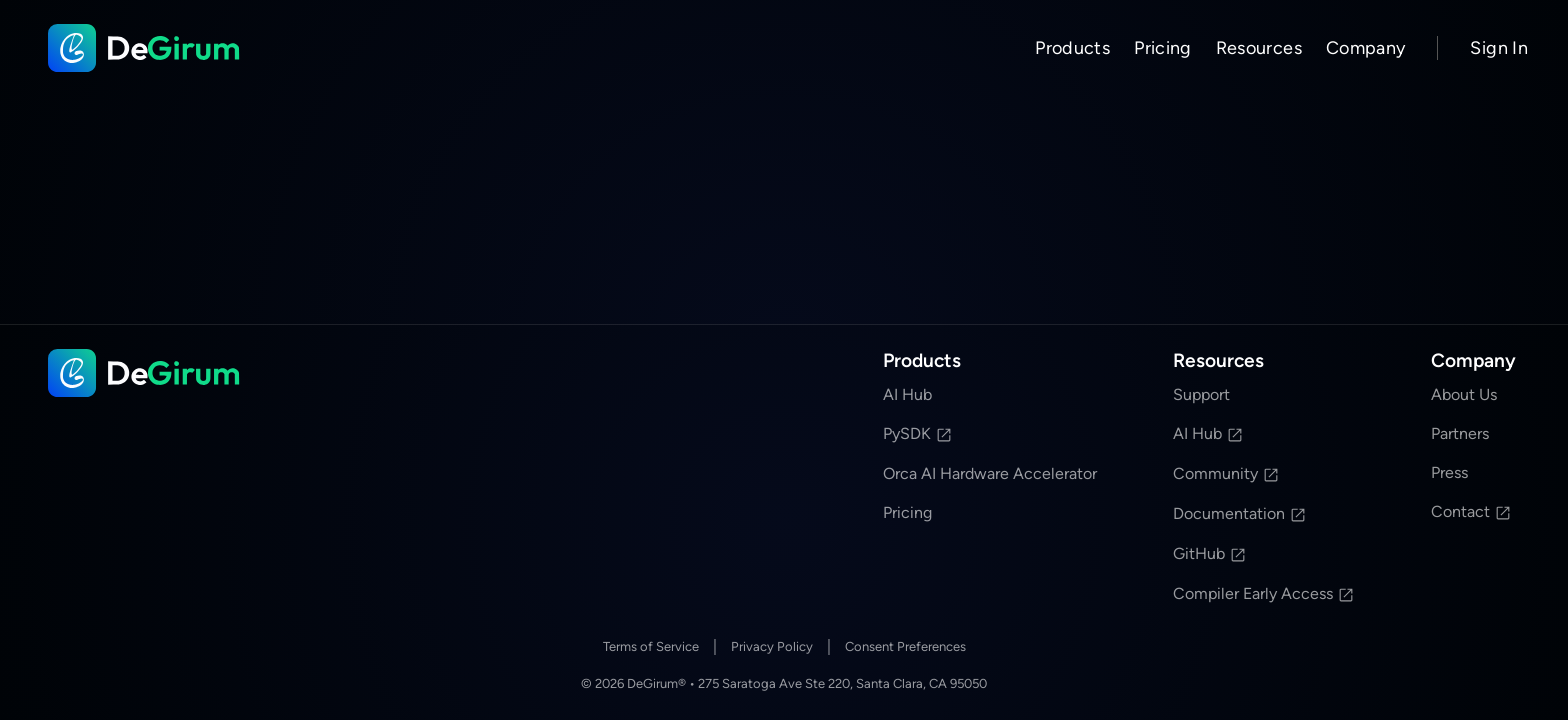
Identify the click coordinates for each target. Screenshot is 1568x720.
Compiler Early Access (1264, 593)
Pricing (1163, 48)
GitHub (1210, 553)
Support (1201, 394)
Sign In (1499, 48)
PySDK (918, 433)
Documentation (1240, 513)
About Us (1464, 394)
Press (1449, 472)
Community (1226, 473)
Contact (1471, 511)
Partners (1460, 433)
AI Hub (907, 394)
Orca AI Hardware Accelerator (990, 473)
